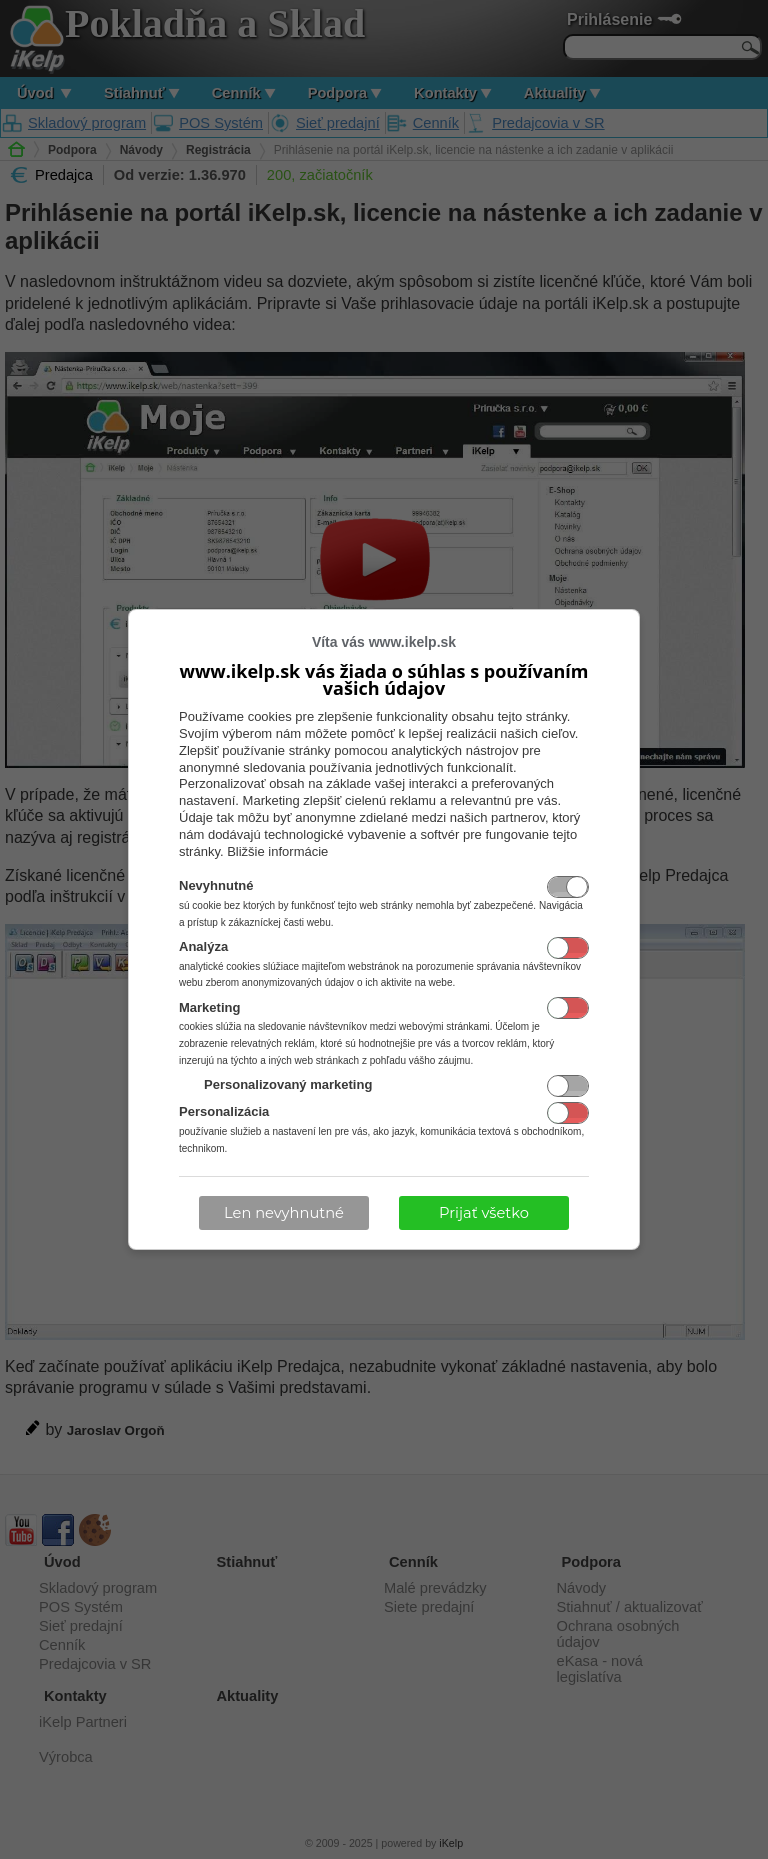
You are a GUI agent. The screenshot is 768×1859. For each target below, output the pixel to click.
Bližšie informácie (277, 851)
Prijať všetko (484, 1213)
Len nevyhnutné (284, 1213)
